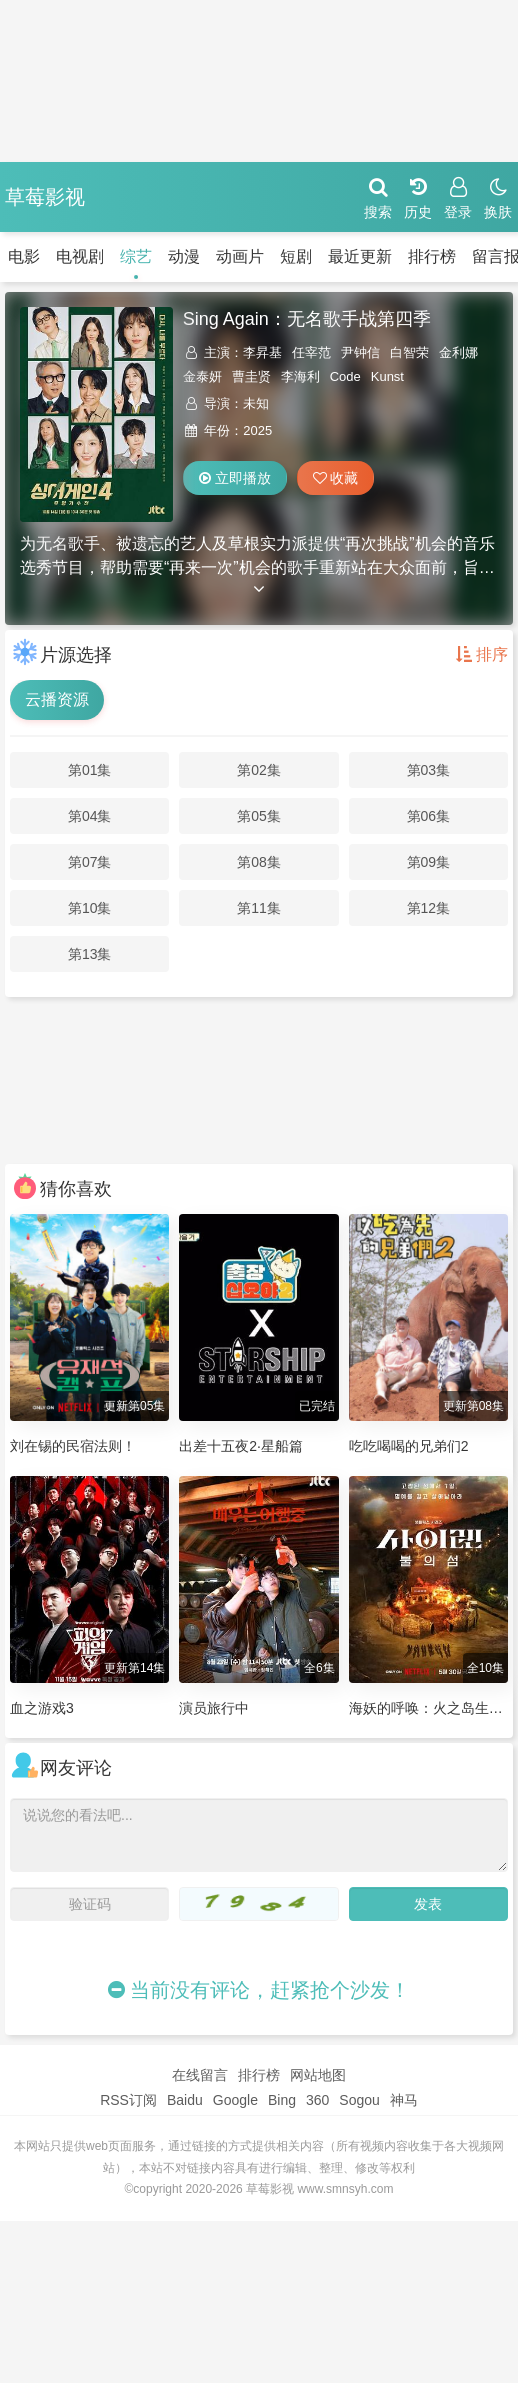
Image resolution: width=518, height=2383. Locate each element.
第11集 (259, 908)
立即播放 (235, 478)
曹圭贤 (251, 376)
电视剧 (56, 256)
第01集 (90, 770)
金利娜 (458, 352)
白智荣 (409, 352)
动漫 (160, 256)
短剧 (272, 256)
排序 (482, 654)
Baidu (185, 2100)
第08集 (259, 862)
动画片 (216, 256)
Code (345, 376)
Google (235, 2100)
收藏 (336, 478)
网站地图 (318, 2075)
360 (317, 2100)
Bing (282, 2100)
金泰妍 (202, 376)
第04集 (90, 816)
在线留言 (200, 2075)
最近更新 (336, 256)
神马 (404, 2100)
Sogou (359, 2100)
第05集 (259, 816)
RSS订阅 (128, 2100)
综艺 (112, 256)
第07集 (90, 862)
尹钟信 (360, 352)
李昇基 (262, 352)
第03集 (429, 770)
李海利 (300, 376)
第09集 (429, 862)
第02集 (259, 770)
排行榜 (408, 256)
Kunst (387, 376)
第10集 (90, 908)
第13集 (90, 954)
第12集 (429, 908)
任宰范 (311, 352)
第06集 (429, 816)
